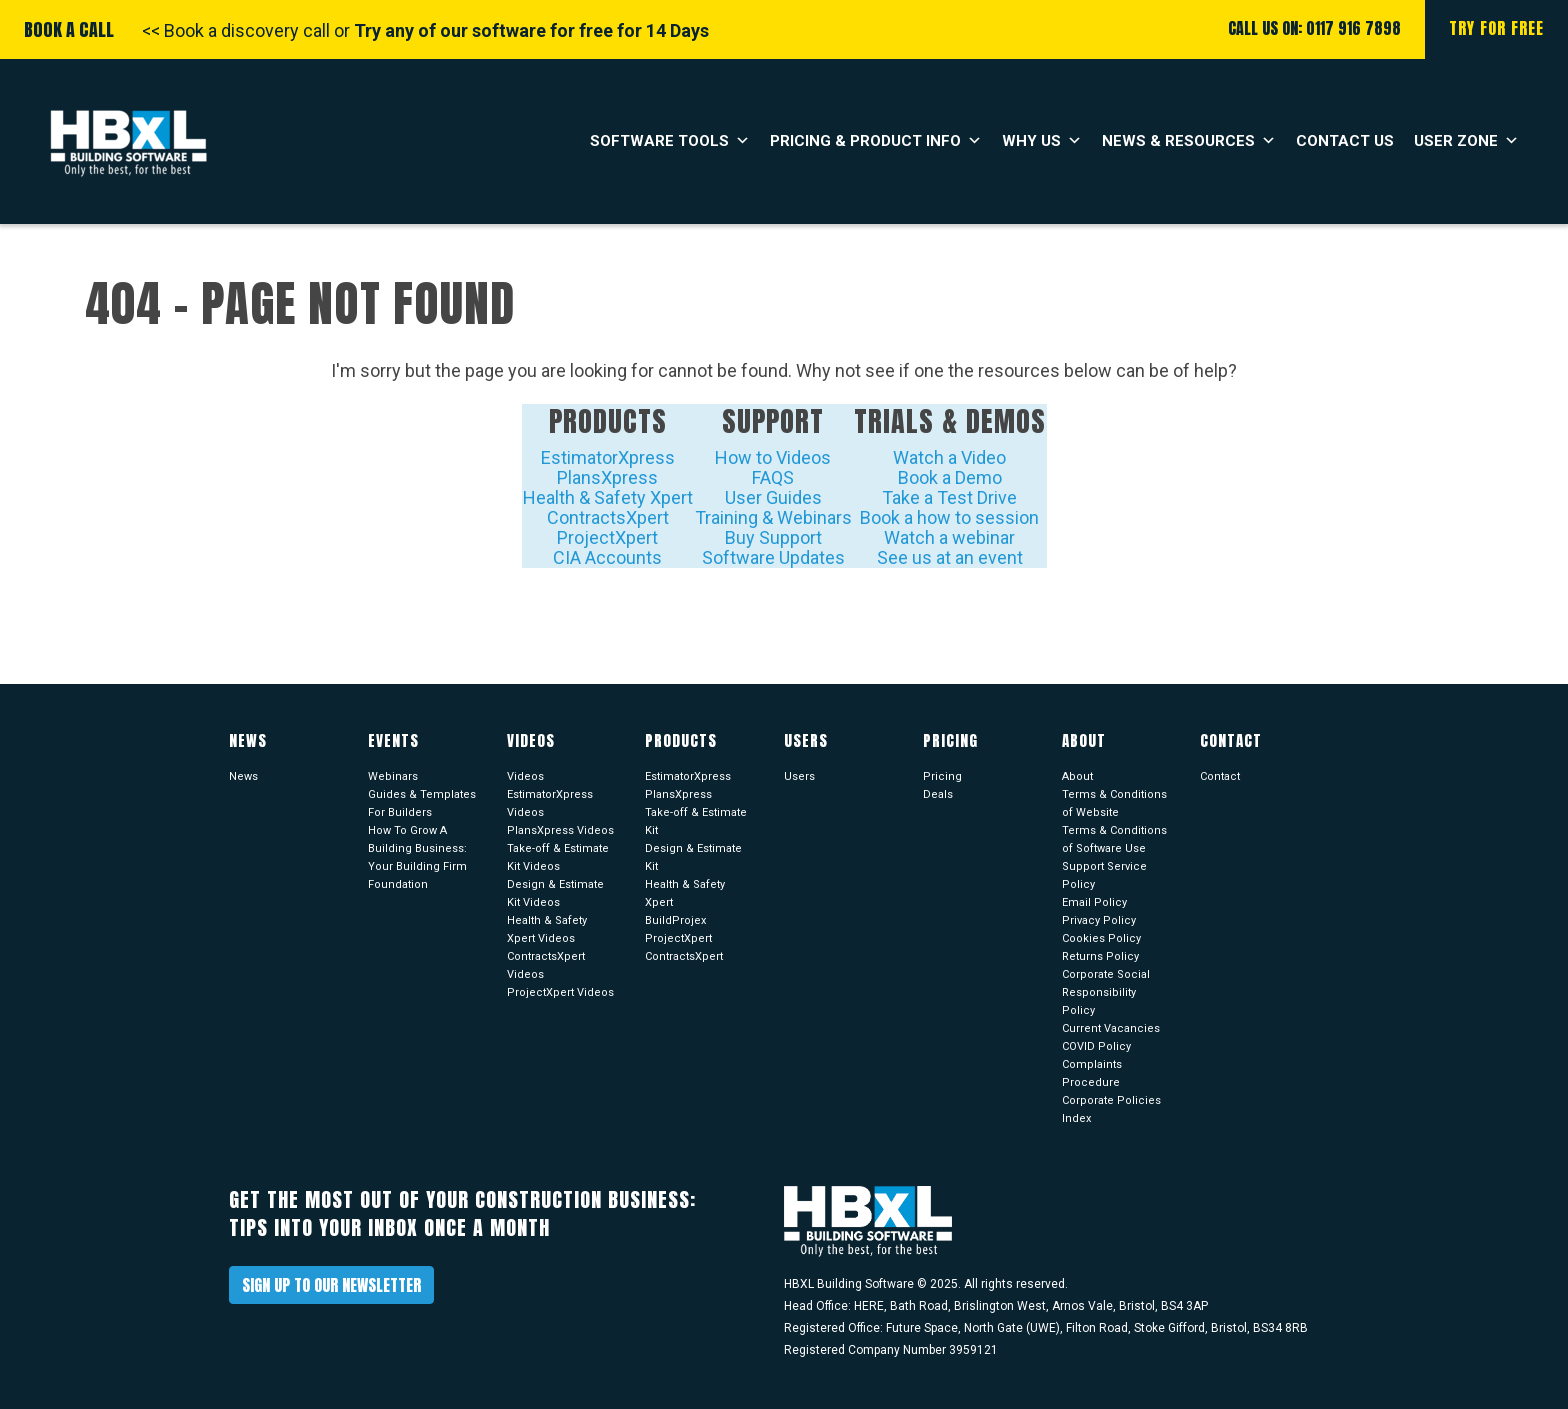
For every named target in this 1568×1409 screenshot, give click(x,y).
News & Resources (1189, 141)
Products (608, 421)
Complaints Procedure (1092, 1073)
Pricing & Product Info (876, 141)
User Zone (1466, 141)
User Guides (773, 497)
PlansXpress (607, 477)
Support (773, 421)
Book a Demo (950, 477)
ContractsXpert (608, 517)
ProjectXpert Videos (560, 992)
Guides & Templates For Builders (422, 803)
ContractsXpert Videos (546, 965)
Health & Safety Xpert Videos (547, 929)
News (243, 776)
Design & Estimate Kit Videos (555, 893)
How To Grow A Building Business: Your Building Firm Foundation (417, 857)
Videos (525, 776)
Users (799, 776)
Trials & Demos (950, 421)
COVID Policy (1096, 1046)
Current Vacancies (1111, 1028)
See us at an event (950, 557)
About (1077, 776)
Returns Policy (1100, 956)
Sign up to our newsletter (331, 1285)
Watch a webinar (949, 537)
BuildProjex (675, 920)
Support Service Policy (1104, 875)
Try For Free (1496, 28)
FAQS (773, 477)
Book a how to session (949, 517)
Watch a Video (949, 457)
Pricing (942, 776)
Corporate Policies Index (1111, 1109)
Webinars (393, 776)
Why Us (1042, 141)
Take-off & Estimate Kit (696, 821)
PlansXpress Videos (560, 830)
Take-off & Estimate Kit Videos (558, 857)
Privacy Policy (1099, 920)
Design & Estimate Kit (693, 857)
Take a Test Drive (949, 497)
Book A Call (69, 29)
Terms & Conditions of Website (1114, 803)
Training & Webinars (773, 517)
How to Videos (773, 457)
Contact (1220, 776)
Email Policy (1094, 902)
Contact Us (1345, 141)
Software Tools (670, 141)
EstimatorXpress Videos (550, 803)
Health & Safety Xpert (608, 497)
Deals (938, 794)
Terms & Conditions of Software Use (1114, 839)
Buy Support (773, 537)
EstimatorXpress (608, 457)
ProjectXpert (607, 537)
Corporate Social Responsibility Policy (1106, 992)
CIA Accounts (607, 557)
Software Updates (773, 557)
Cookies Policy (1101, 938)
